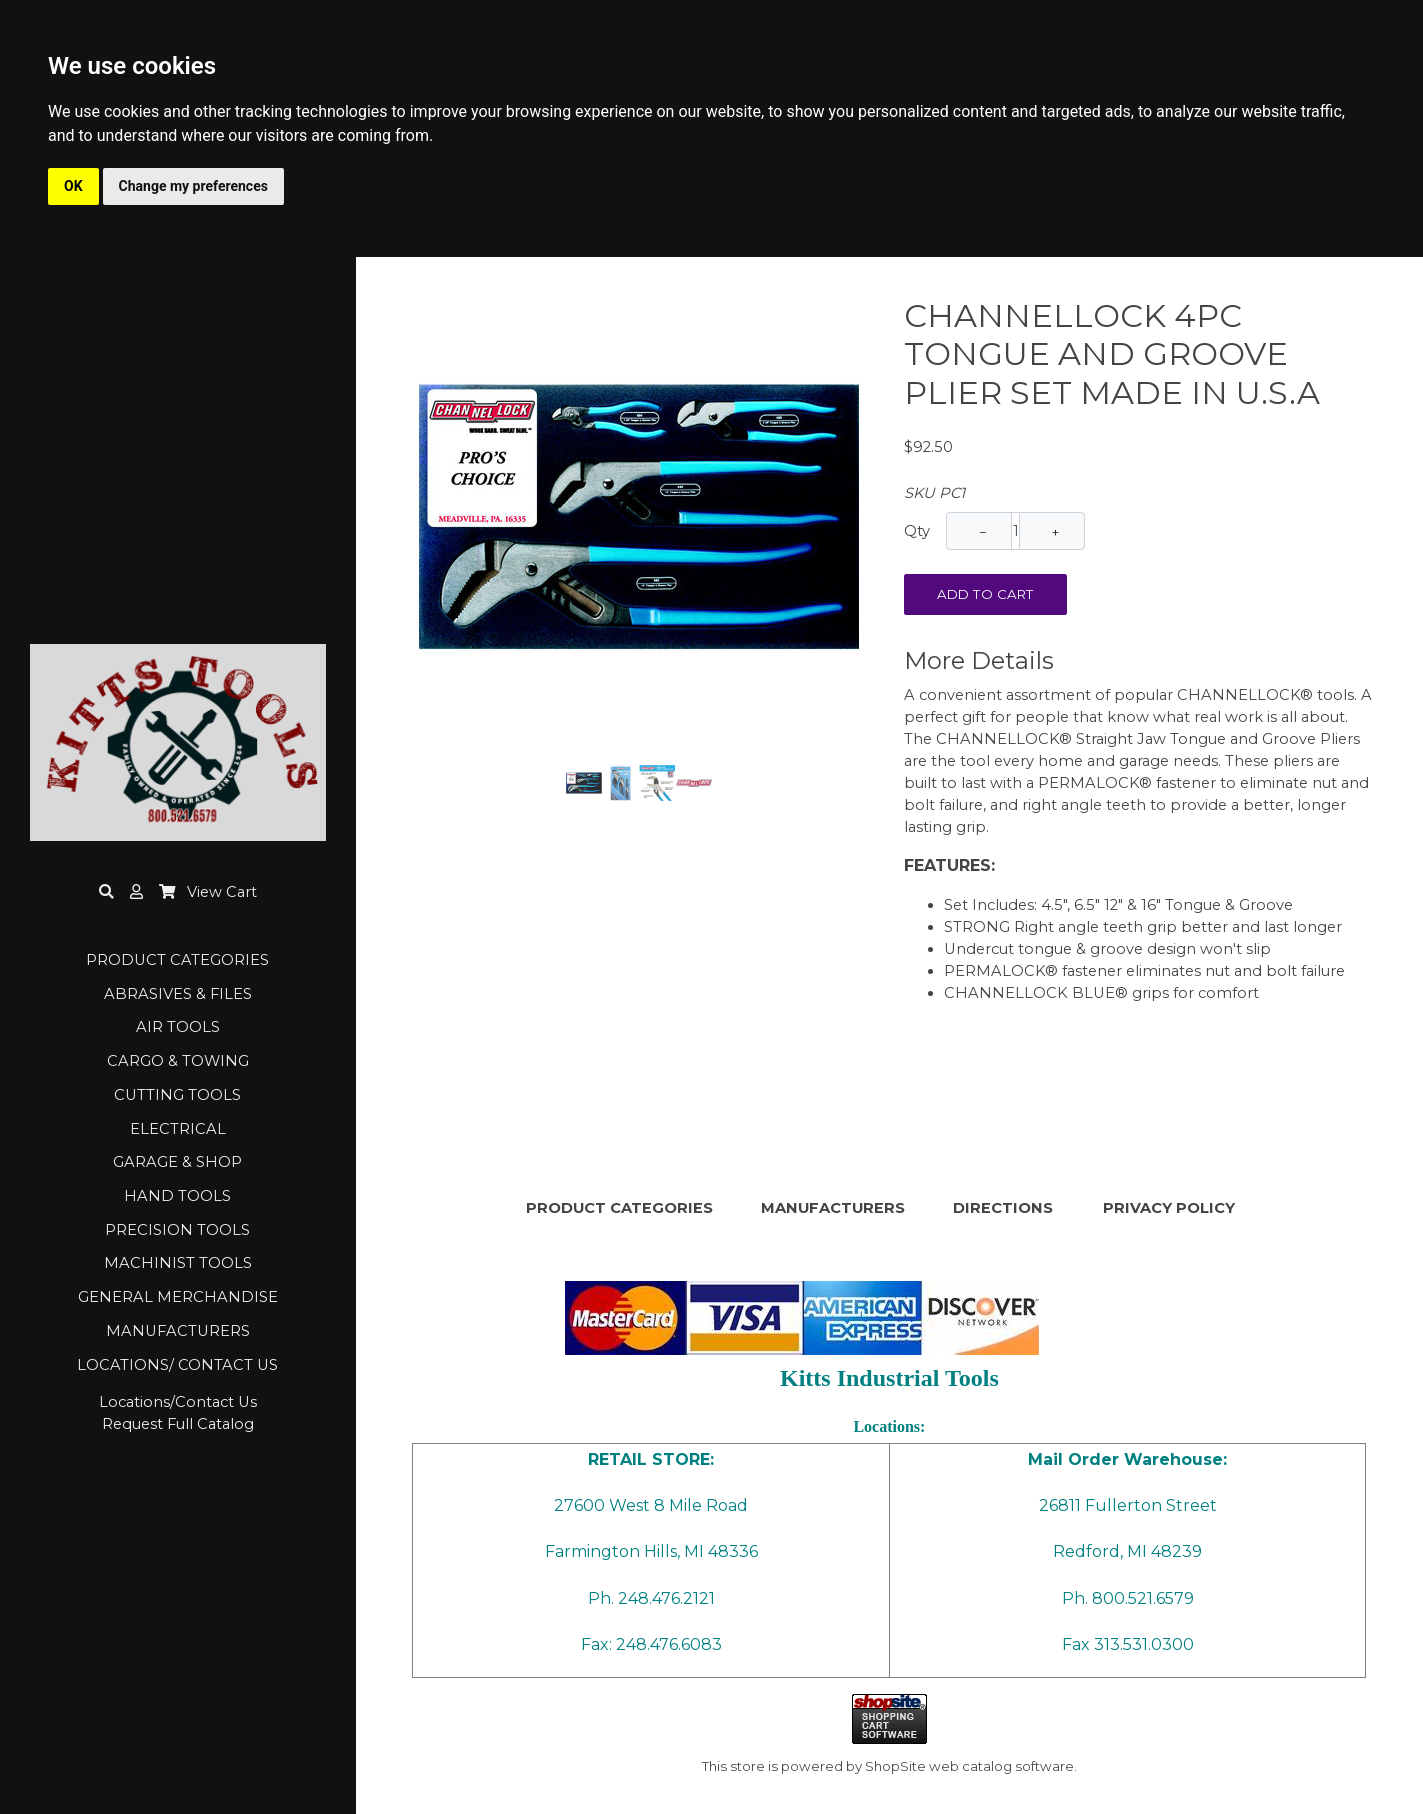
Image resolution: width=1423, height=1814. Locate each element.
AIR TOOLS (178, 1027)
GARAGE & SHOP (177, 1162)
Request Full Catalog (178, 1424)
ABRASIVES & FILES (178, 994)
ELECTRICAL (178, 1129)
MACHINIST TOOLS (178, 1263)
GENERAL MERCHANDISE (178, 1297)
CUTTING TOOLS (177, 1095)
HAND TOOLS (177, 1196)
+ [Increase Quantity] (1056, 532)
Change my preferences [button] (193, 186)
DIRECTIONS (1003, 1208)
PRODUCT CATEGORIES (177, 960)
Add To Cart (985, 594)
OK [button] (73, 186)
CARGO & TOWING (178, 1061)
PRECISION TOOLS (177, 1230)
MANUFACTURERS (178, 1331)
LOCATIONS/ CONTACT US (177, 1365)
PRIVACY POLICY (1169, 1208)
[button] (136, 892)
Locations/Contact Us (178, 1402)
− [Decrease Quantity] (983, 532)
